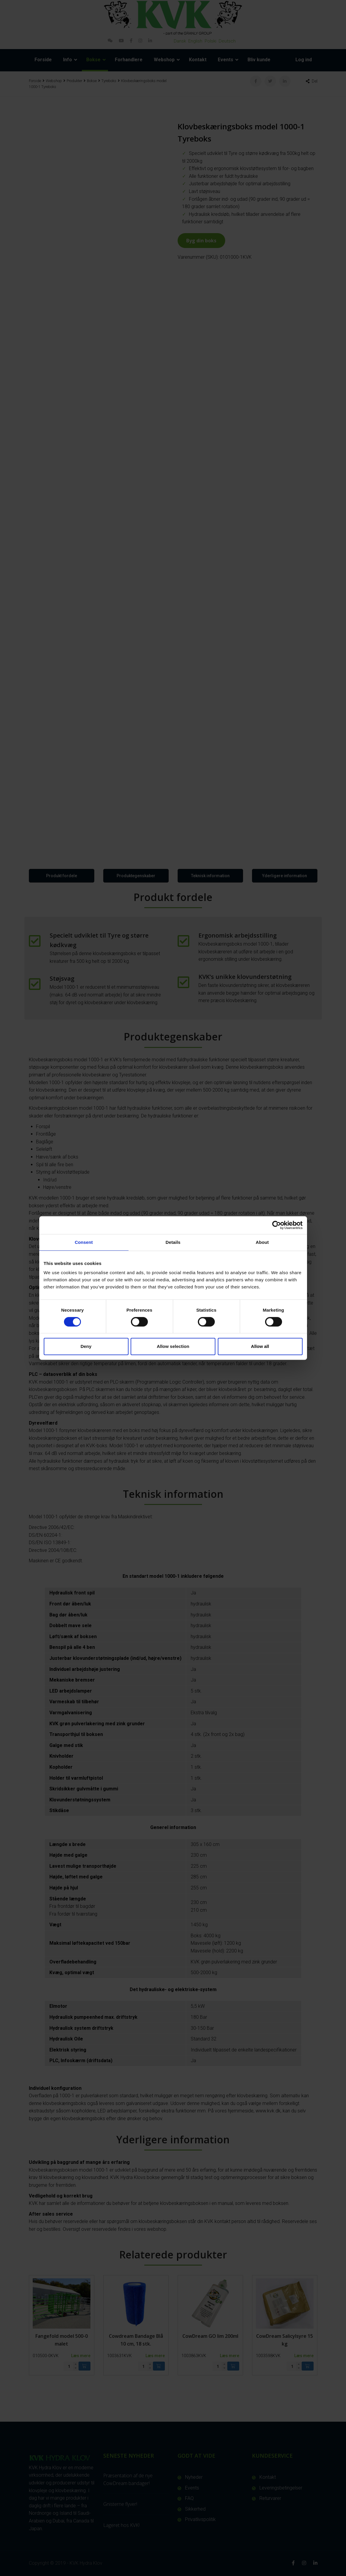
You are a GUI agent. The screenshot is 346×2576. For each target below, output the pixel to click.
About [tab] (262, 1242)
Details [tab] (173, 1242)
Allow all (260, 1346)
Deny (86, 1346)
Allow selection (173, 1346)
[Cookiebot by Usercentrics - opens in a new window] (277, 1225)
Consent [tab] (84, 1242)
